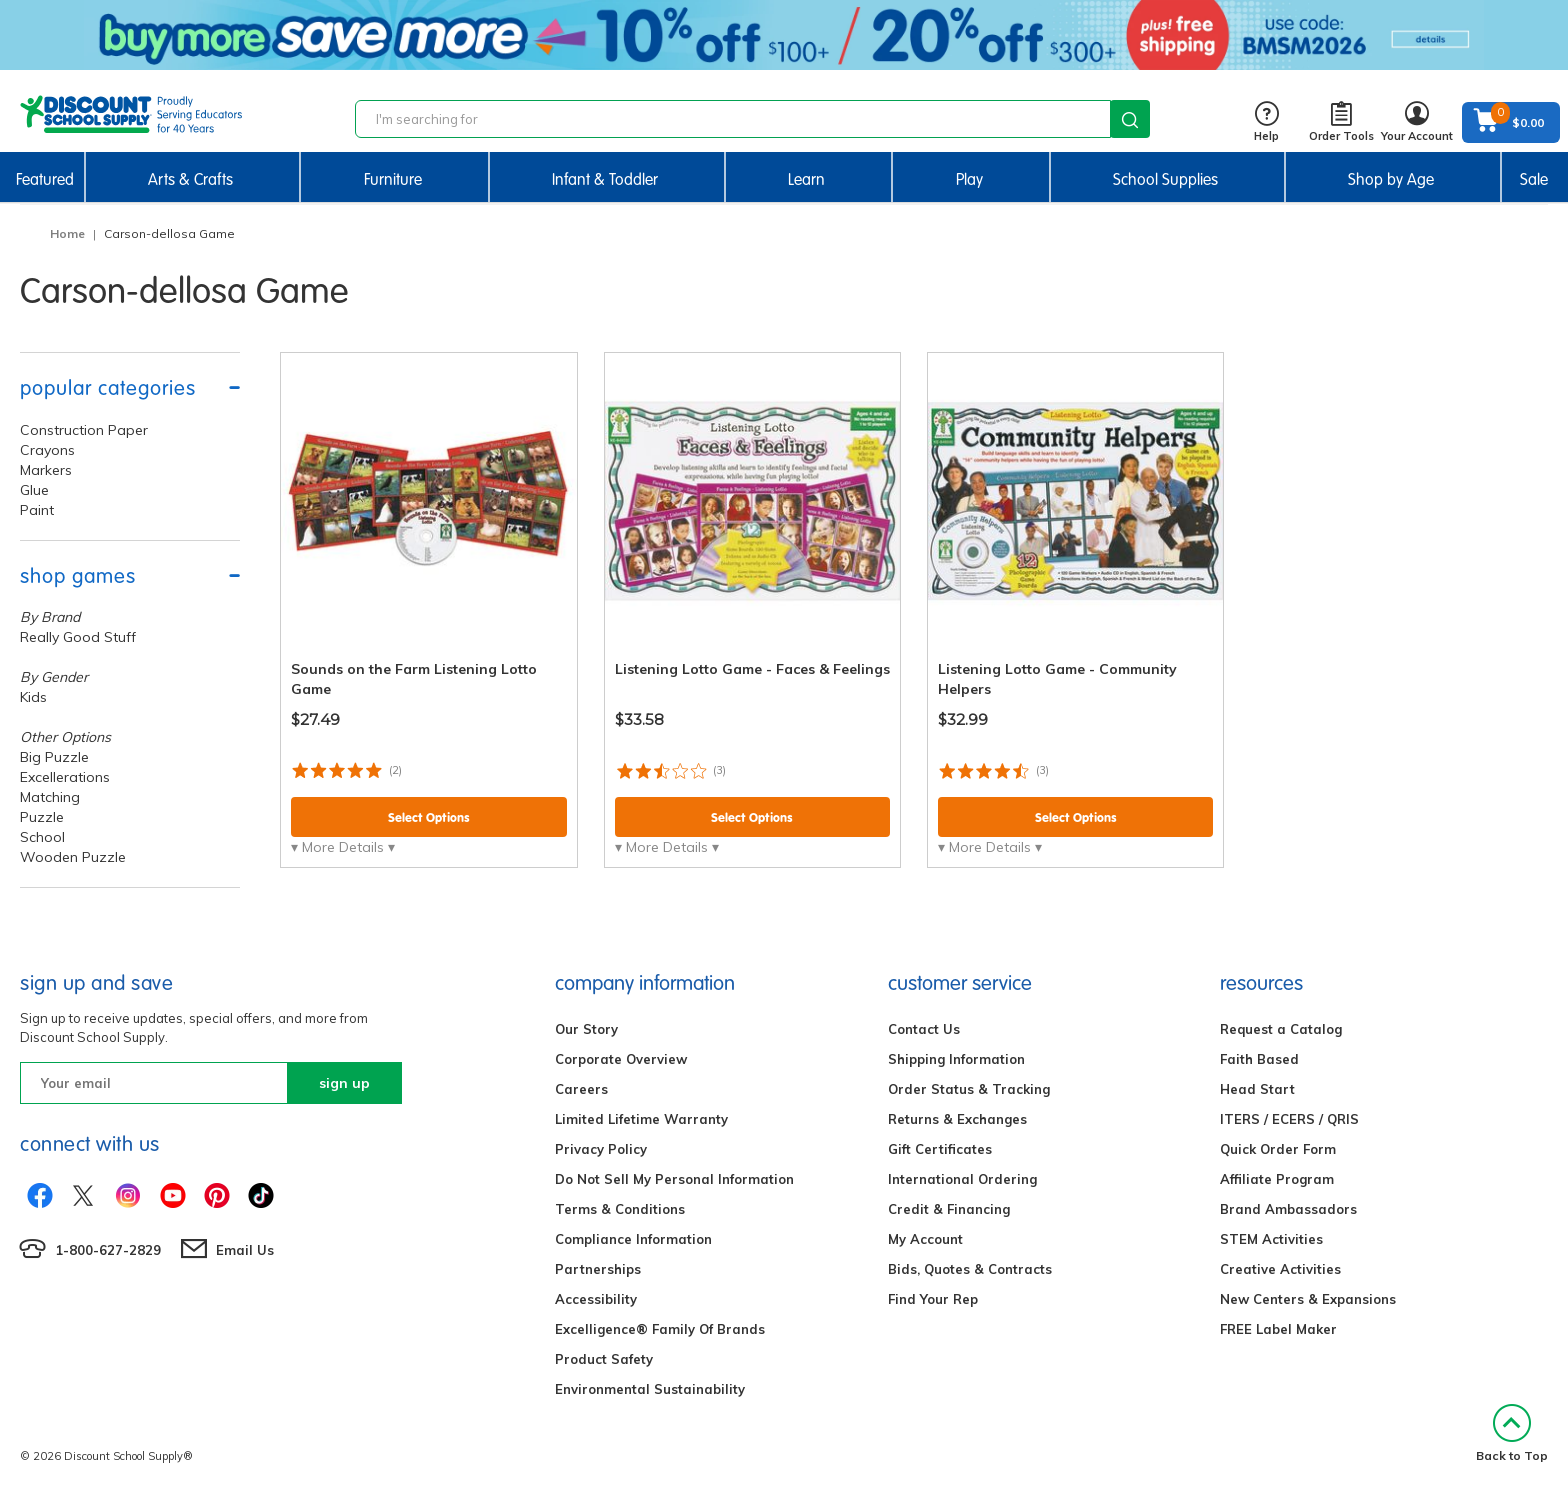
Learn (806, 179)
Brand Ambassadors (1288, 1209)
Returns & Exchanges (957, 1119)
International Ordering (962, 1179)
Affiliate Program (1277, 1179)
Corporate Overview (621, 1059)
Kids (33, 697)
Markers (46, 470)
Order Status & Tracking (969, 1089)
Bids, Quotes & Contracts (970, 1269)
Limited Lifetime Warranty (641, 1119)
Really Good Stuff (78, 637)
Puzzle (42, 817)
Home (67, 233)
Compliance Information (633, 1239)
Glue (34, 490)
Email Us (245, 1250)
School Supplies (1165, 179)
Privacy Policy (601, 1149)
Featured (45, 179)
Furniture (393, 179)
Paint (37, 510)
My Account (925, 1239)
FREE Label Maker (1278, 1329)
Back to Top (1512, 1433)
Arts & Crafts (190, 179)
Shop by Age (1391, 179)
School (42, 837)
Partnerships (598, 1269)
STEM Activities (1271, 1239)
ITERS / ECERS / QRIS (1289, 1119)
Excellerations (65, 777)
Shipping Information (956, 1059)
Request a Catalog (1281, 1029)
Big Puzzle (54, 757)
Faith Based (1259, 1059)
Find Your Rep (933, 1299)
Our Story (586, 1029)
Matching (50, 797)
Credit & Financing (949, 1209)
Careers (581, 1089)
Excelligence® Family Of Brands (660, 1329)
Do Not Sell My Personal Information (674, 1179)
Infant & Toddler (605, 179)
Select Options (429, 817)
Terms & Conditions (620, 1209)
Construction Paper (84, 430)
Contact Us (924, 1029)
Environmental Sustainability (650, 1389)
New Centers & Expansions (1308, 1299)
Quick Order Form (1278, 1149)
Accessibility (596, 1299)
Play (969, 179)
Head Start (1257, 1089)
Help (1266, 122)
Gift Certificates (940, 1149)
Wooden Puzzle (73, 857)
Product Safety (604, 1359)
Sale (1534, 179)
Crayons (47, 450)
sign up (344, 1083)
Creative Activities (1280, 1269)
